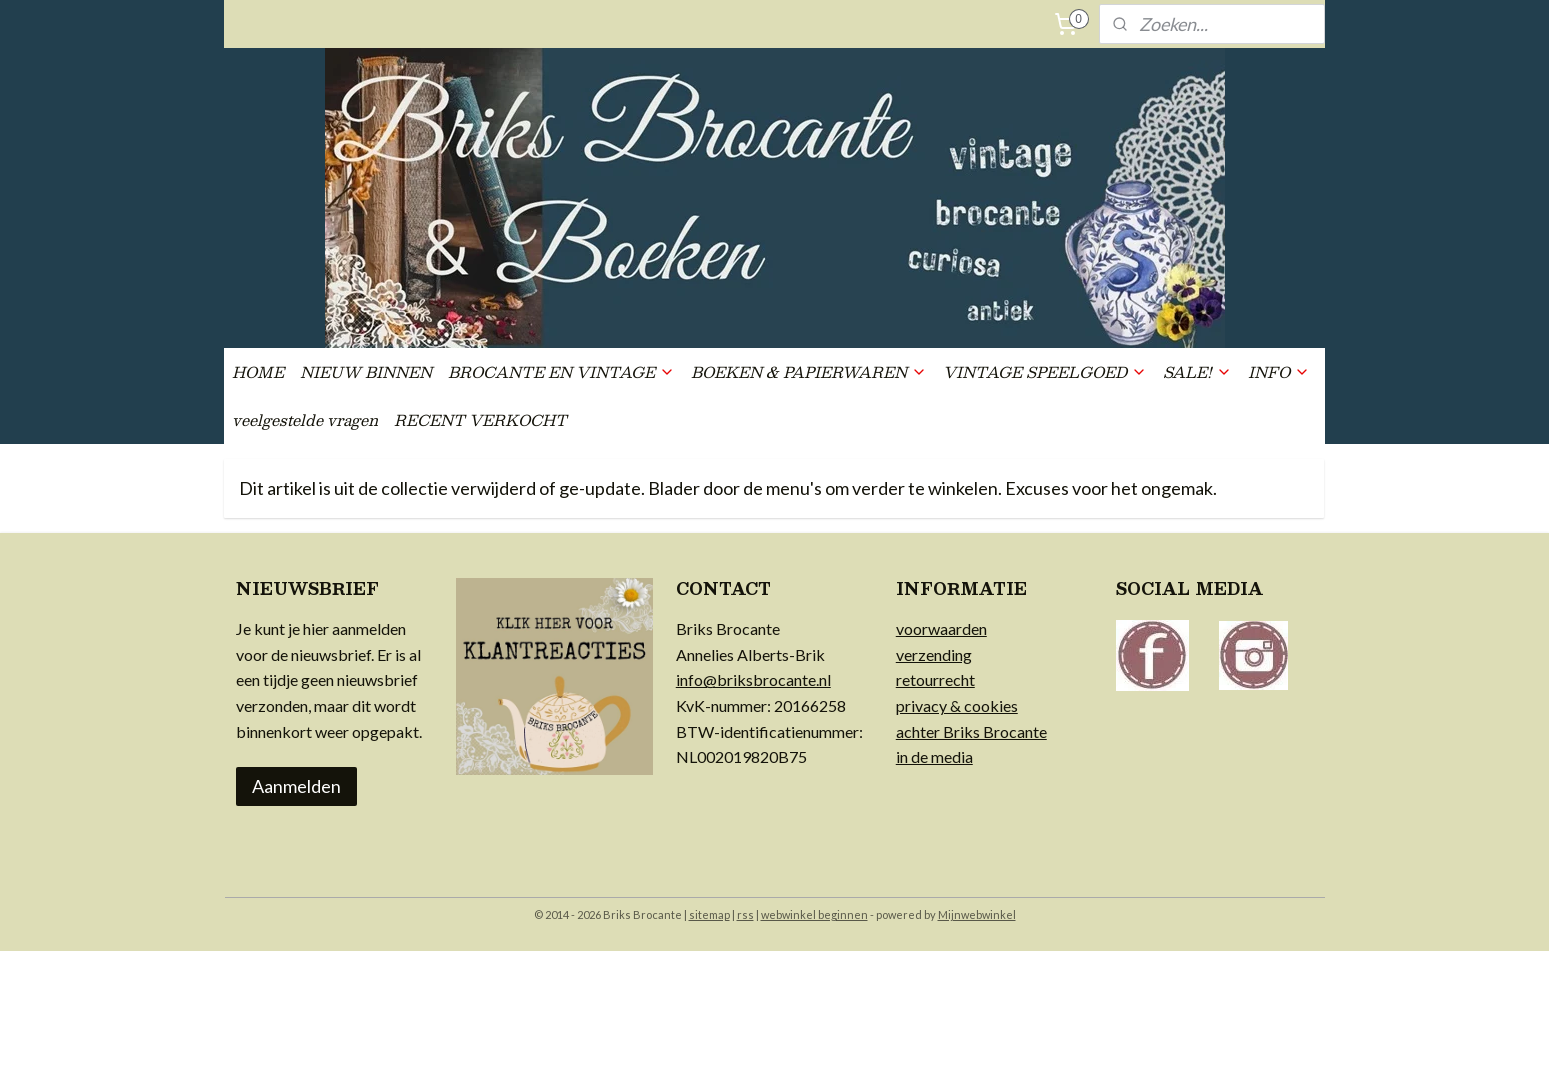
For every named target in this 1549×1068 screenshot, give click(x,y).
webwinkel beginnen (814, 914)
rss (745, 914)
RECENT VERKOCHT (480, 419)
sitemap (709, 914)
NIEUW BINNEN (366, 371)
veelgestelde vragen (305, 419)
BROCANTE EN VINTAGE (561, 371)
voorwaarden (941, 628)
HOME (258, 371)
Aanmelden (296, 786)
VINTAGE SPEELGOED (1045, 371)
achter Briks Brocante (971, 731)
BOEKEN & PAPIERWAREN (809, 371)
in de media (934, 756)
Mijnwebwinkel (977, 914)
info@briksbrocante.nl (753, 679)
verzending (934, 654)
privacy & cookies (957, 705)
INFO (1279, 371)
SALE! (1197, 371)
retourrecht (935, 679)
